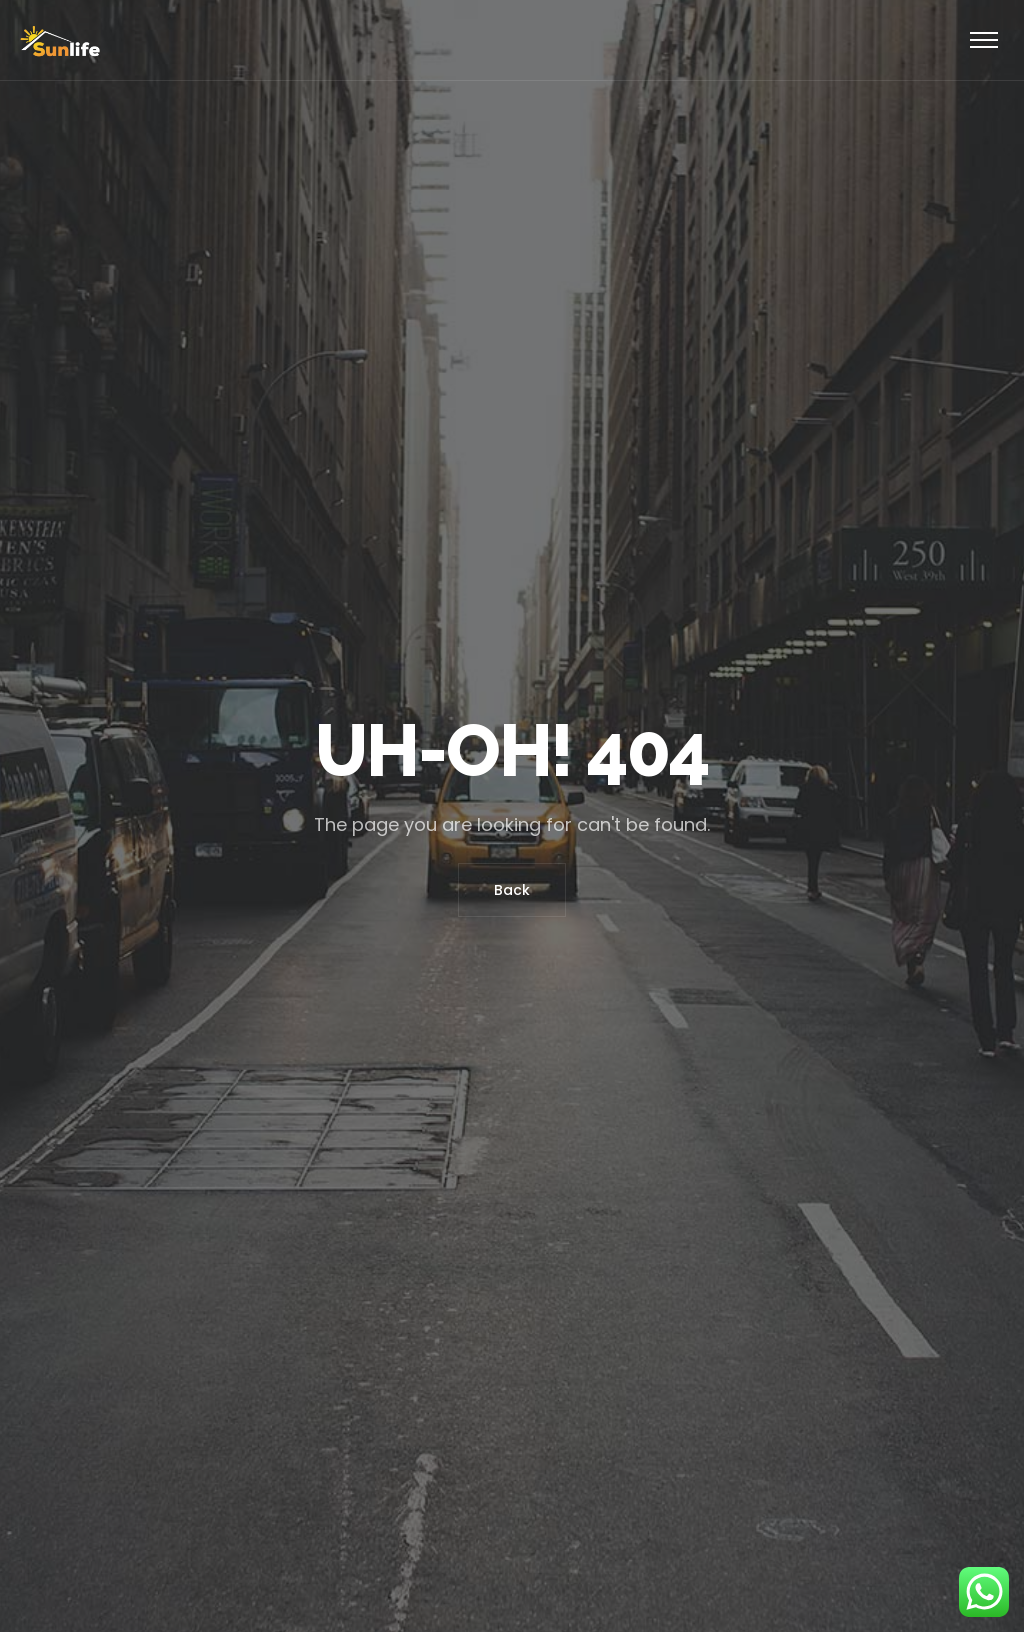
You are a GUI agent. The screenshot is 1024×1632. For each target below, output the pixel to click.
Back (512, 890)
